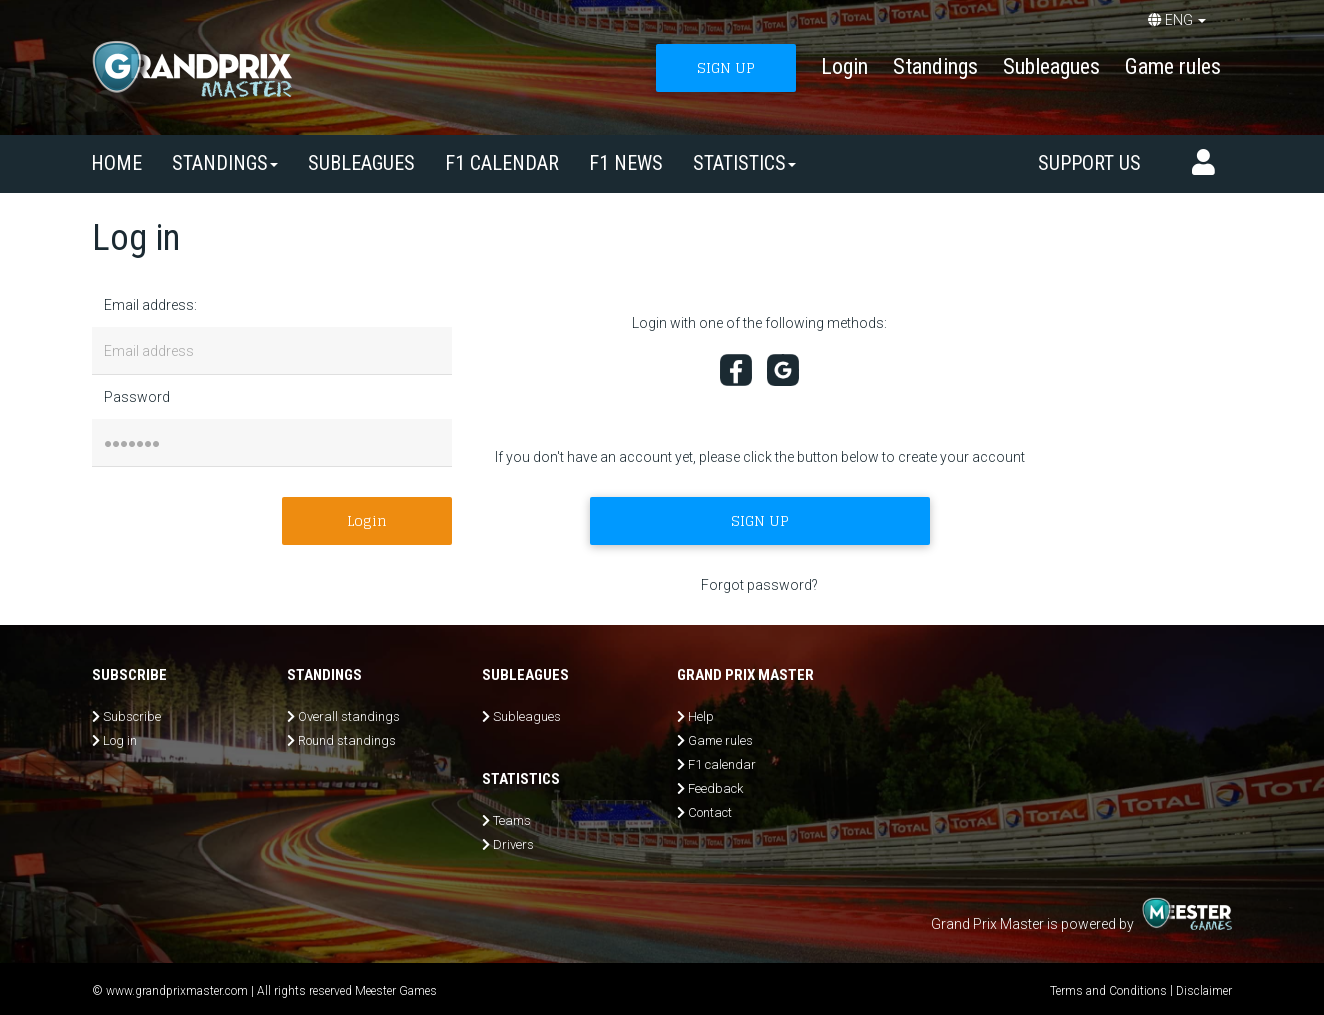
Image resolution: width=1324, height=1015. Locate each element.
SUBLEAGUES (361, 163)
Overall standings (349, 716)
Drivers (513, 844)
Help (701, 716)
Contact (710, 812)
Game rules (1173, 66)
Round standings (347, 740)
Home (116, 163)
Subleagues (1051, 66)
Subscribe (132, 716)
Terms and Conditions (1108, 991)
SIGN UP (726, 67)
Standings (935, 66)
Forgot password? (759, 585)
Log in (120, 740)
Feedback (715, 788)
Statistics (744, 163)
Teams (512, 820)
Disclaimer (1204, 991)
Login (844, 66)
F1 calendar (502, 163)
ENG (1177, 20)
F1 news (626, 163)
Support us (1089, 163)
